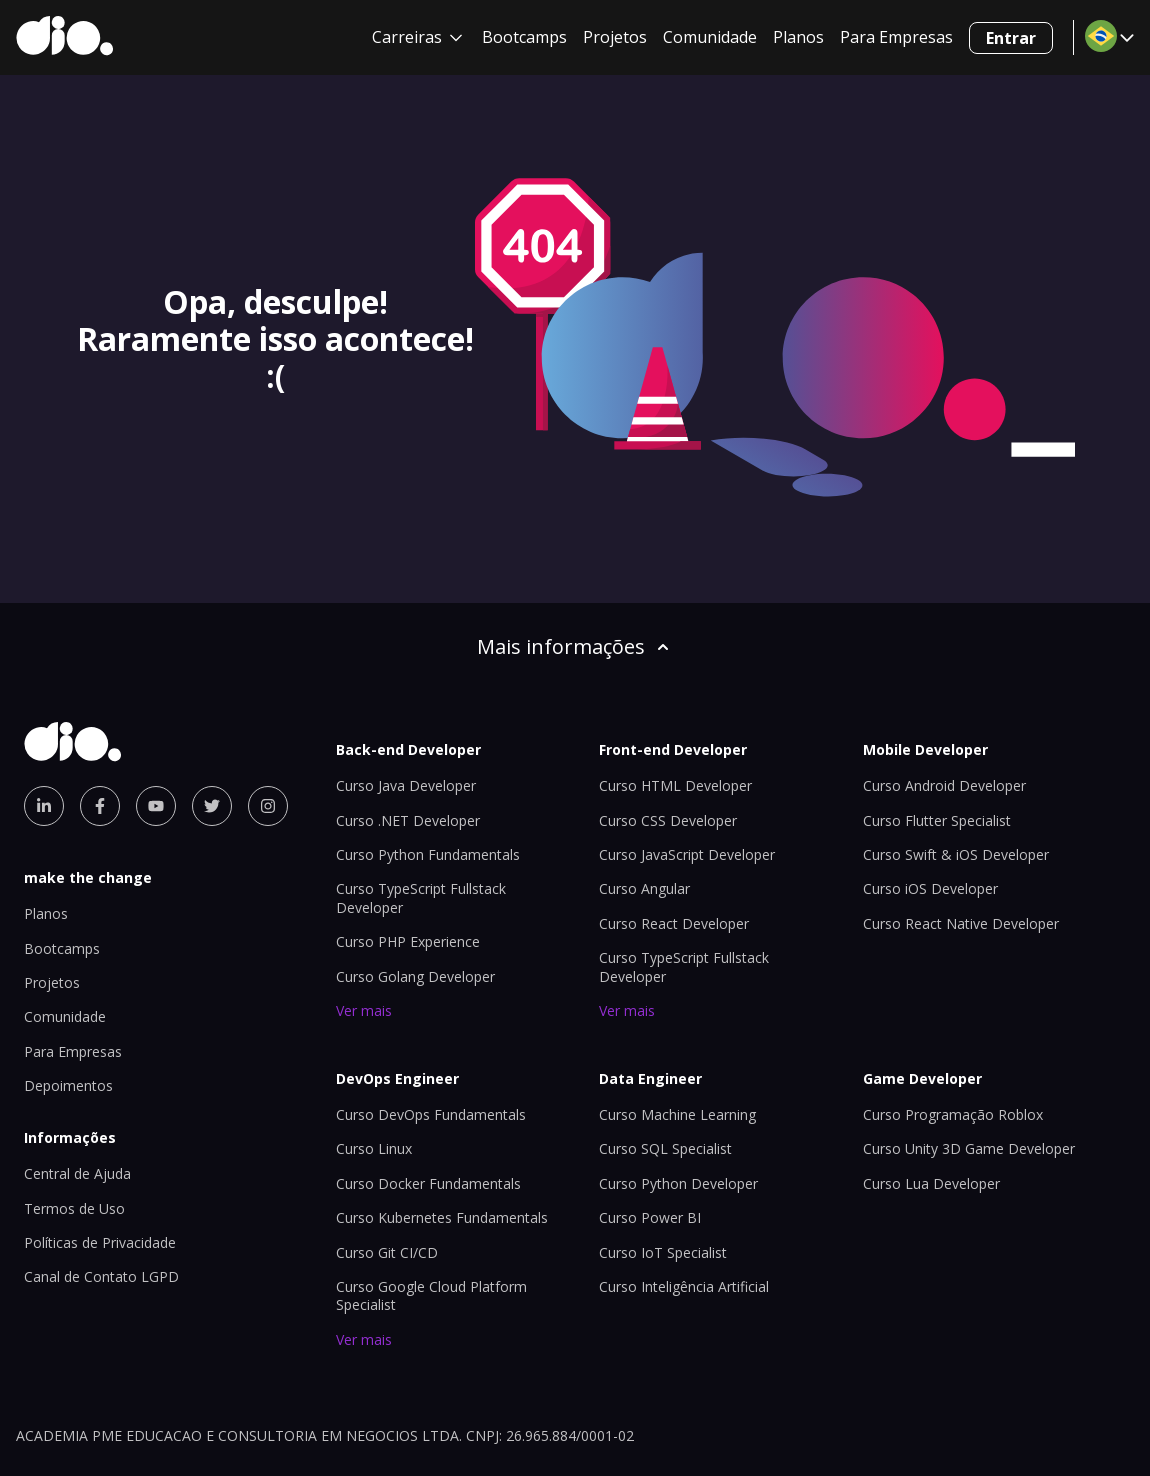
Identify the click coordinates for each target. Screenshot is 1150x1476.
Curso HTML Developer (675, 785)
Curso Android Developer (944, 785)
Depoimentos (68, 1085)
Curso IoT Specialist (663, 1252)
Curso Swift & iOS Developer (956, 854)
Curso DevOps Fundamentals (431, 1114)
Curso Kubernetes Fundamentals (442, 1217)
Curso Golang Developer (415, 976)
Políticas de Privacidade (100, 1242)
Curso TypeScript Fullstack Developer (684, 966)
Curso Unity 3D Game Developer (969, 1148)
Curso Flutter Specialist (937, 820)
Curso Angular (644, 888)
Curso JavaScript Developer (687, 854)
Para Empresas (896, 37)
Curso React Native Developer (961, 923)
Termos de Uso (74, 1208)
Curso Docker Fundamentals (428, 1183)
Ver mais (364, 1010)
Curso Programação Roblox (953, 1114)
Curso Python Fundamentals (428, 854)
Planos (798, 37)
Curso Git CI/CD (387, 1252)
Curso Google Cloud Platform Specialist (431, 1295)
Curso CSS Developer (668, 820)
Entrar (1011, 38)
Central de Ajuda (77, 1173)
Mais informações (575, 646)
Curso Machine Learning (677, 1114)
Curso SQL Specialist (665, 1148)
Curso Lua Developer (931, 1183)
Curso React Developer (674, 923)
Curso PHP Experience (408, 941)
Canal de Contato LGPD (101, 1276)
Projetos (615, 37)
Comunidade (710, 37)
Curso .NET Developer (408, 820)
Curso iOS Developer (930, 888)
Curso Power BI (650, 1217)
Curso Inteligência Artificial (684, 1286)
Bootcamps (524, 37)
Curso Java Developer (406, 785)
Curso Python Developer (678, 1183)
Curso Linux (374, 1148)
